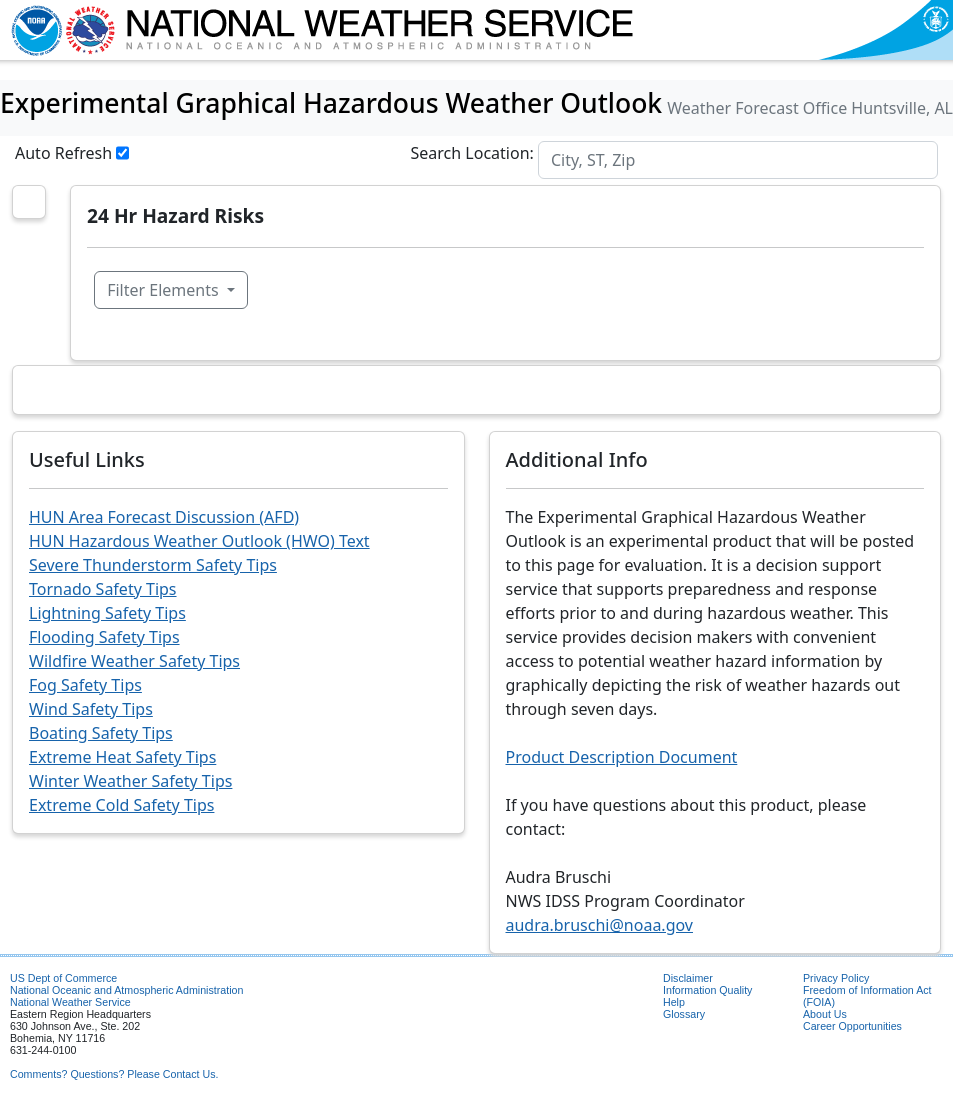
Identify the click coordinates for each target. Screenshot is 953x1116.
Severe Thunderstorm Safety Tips (153, 565)
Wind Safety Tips (91, 709)
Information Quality (707, 990)
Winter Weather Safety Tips (130, 781)
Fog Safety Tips (85, 685)
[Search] (738, 160)
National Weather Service (70, 1002)
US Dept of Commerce (63, 978)
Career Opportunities (852, 1026)
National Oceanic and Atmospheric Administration (126, 990)
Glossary (684, 1014)
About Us (825, 1014)
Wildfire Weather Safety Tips (134, 661)
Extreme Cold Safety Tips (121, 805)
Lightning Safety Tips (107, 613)
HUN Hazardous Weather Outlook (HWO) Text (199, 541)
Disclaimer (688, 978)
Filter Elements (165, 290)
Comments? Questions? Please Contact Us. (114, 1074)
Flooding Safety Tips (104, 637)
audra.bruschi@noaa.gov (599, 925)
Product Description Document (622, 757)
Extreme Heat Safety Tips (122, 757)
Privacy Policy (836, 978)
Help (674, 1002)
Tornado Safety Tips (103, 589)
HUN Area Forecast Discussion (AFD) (164, 517)
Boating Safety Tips (101, 733)
